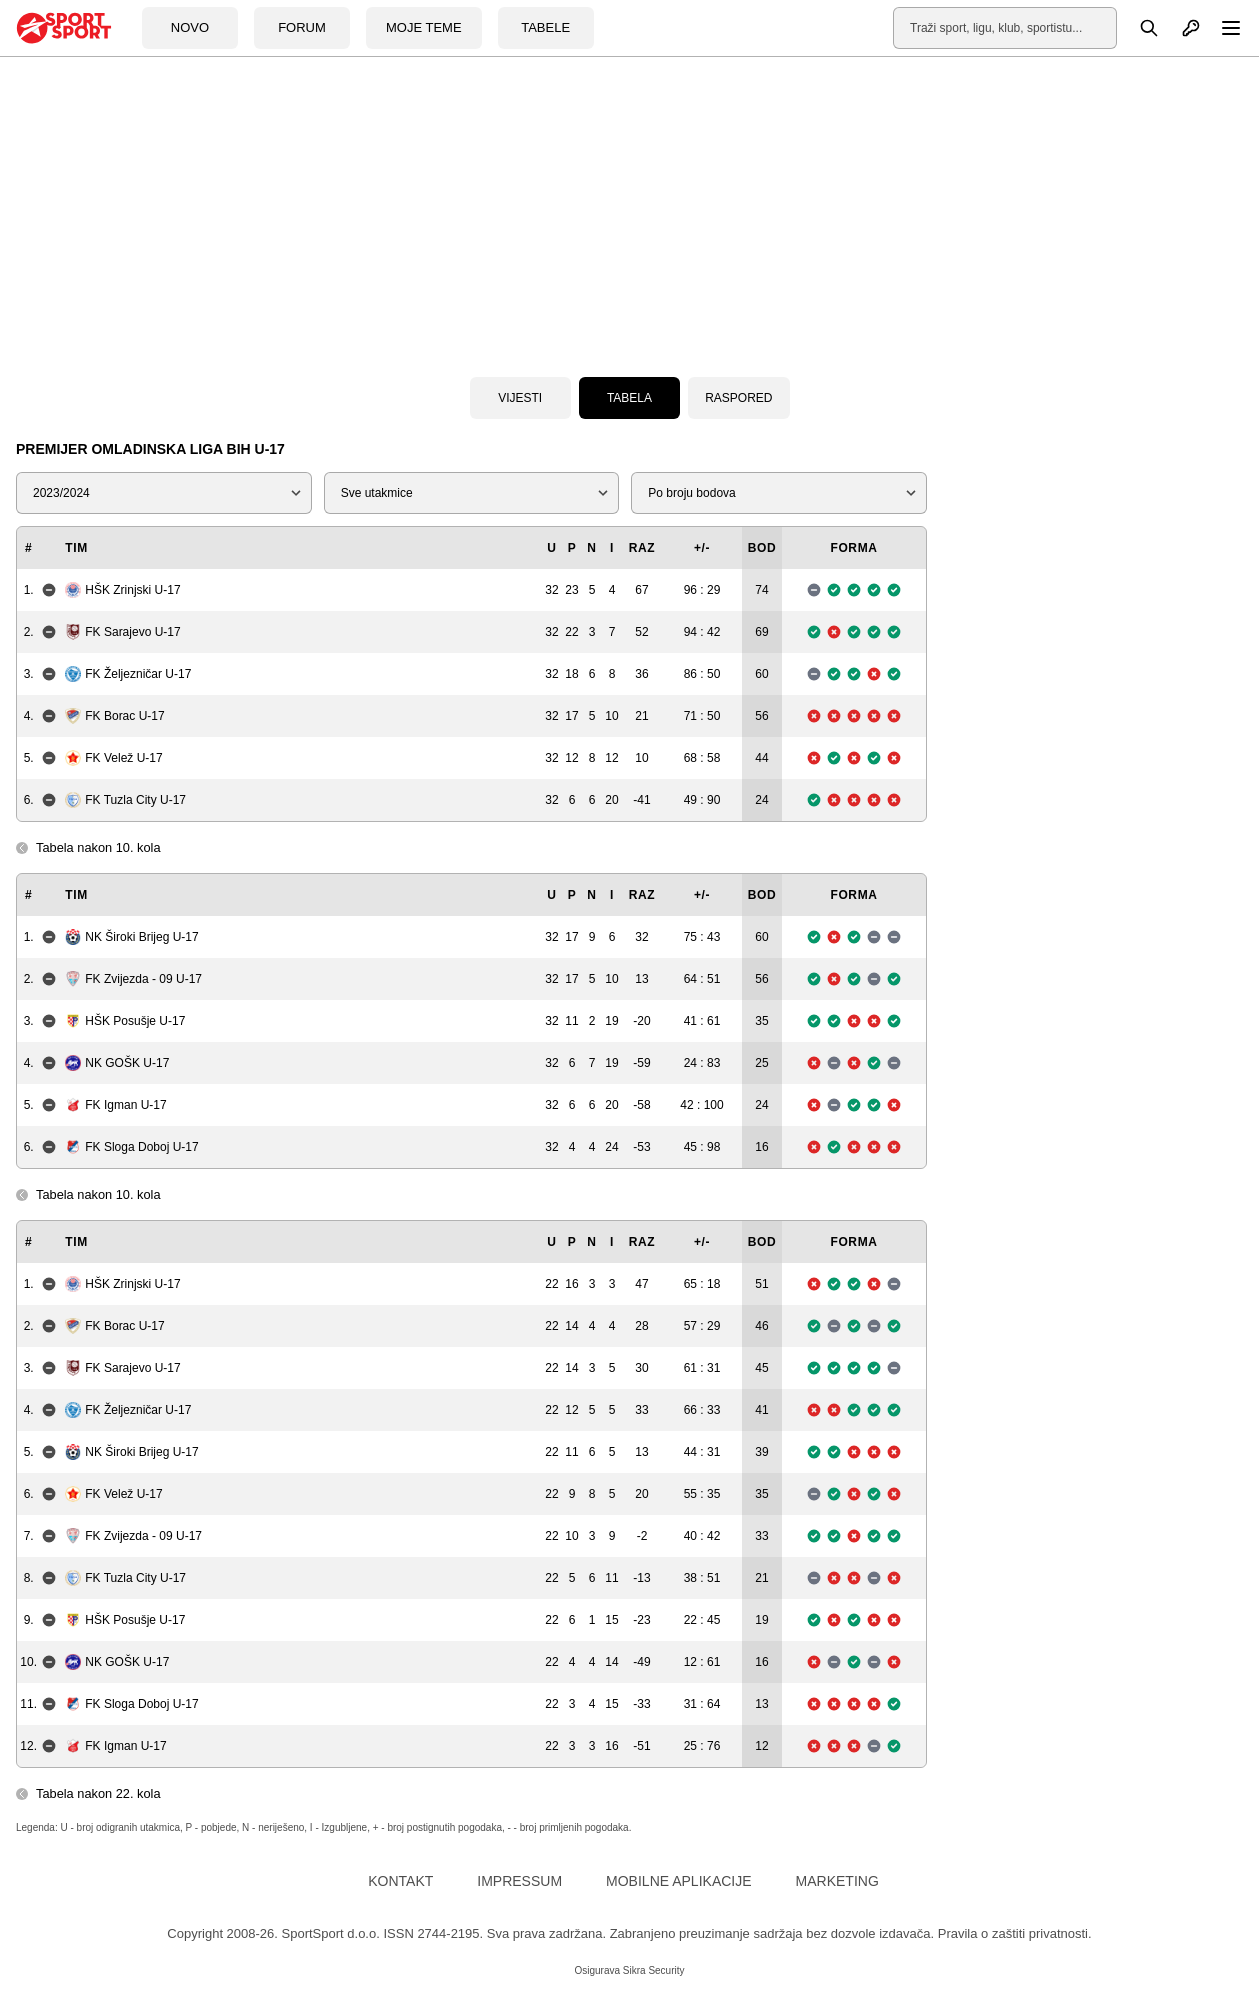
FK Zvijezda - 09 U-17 (133, 979)
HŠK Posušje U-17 (125, 1021)
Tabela (629, 398)
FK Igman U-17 (115, 1105)
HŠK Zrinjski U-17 (122, 590)
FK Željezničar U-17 (128, 674)
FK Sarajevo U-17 (122, 632)
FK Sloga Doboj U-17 (131, 1147)
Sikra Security (654, 1970)
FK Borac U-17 (114, 716)
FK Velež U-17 (113, 758)
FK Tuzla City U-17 (125, 800)
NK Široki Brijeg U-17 (131, 937)
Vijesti (520, 398)
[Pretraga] (1138, 28)
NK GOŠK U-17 (117, 1063)
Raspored (738, 398)
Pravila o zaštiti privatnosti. (1015, 1933)
